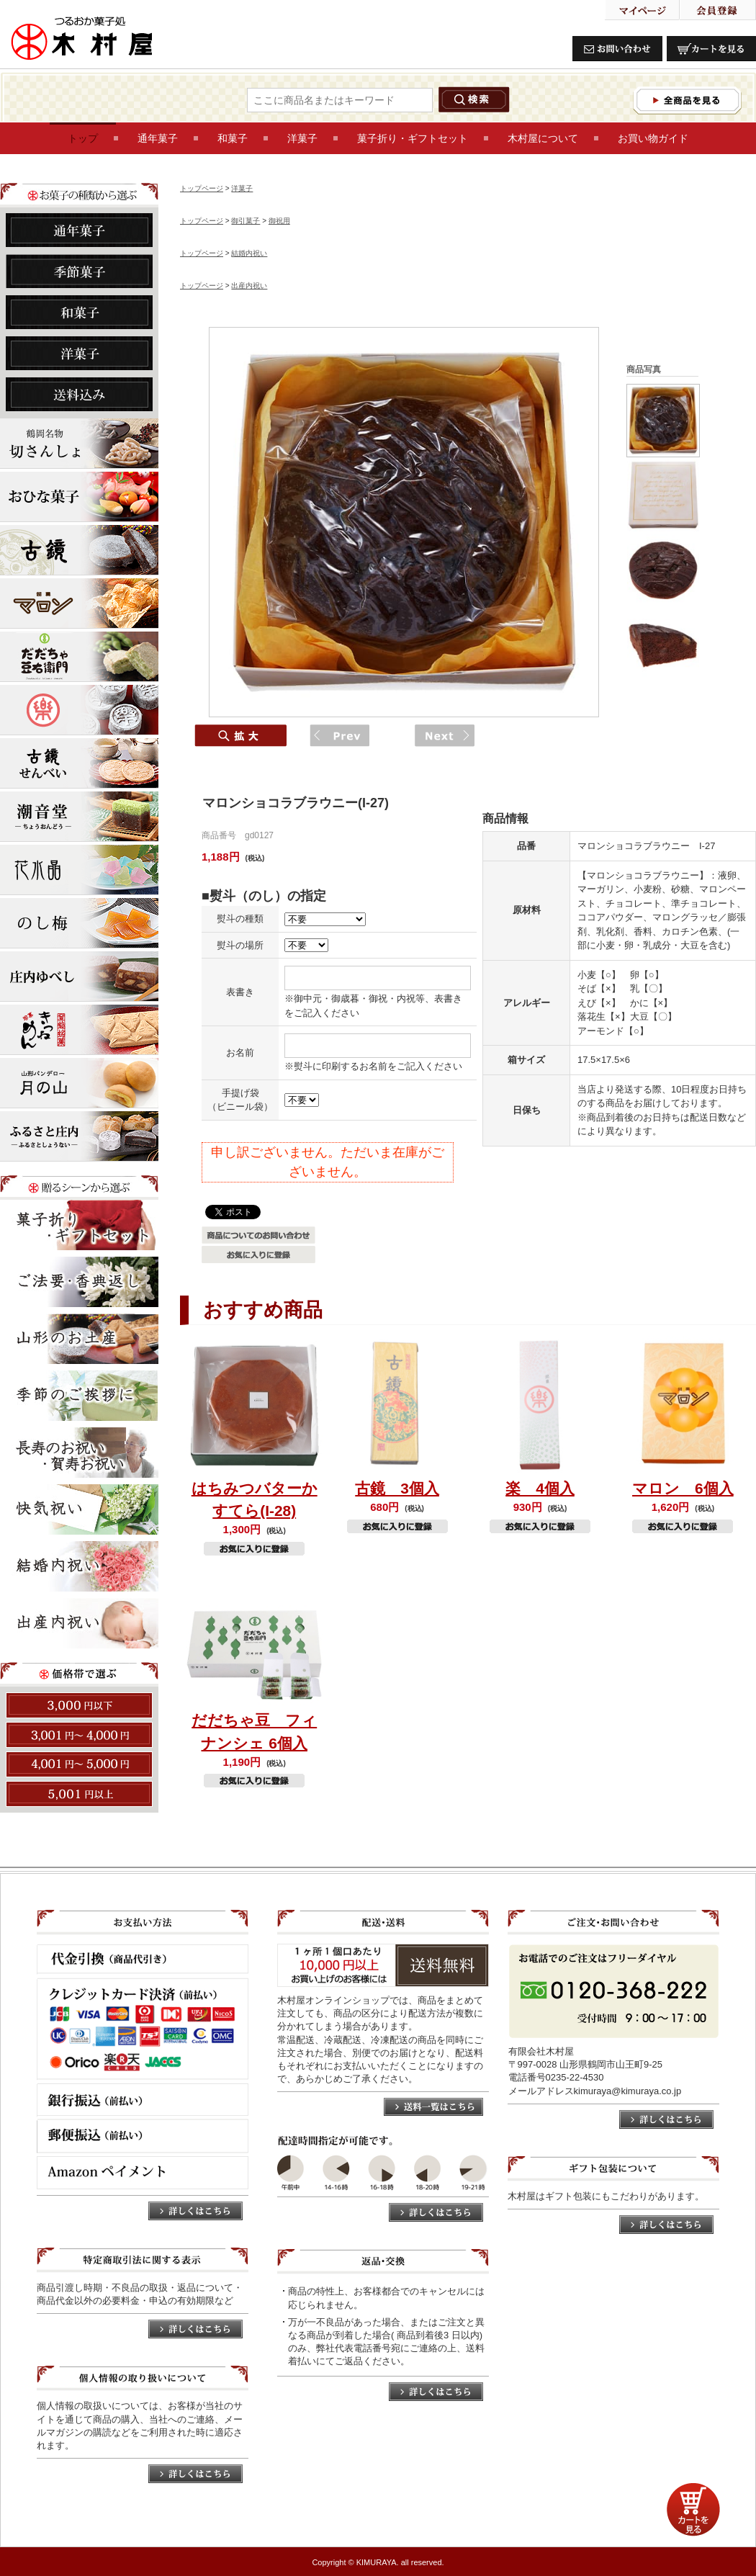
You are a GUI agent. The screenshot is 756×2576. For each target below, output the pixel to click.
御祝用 (279, 221)
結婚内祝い (249, 253)
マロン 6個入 (683, 1488)
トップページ (201, 188)
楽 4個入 (540, 1488)
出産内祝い (249, 286)
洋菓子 (242, 188)
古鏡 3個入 (397, 1488)
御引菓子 (245, 221)
